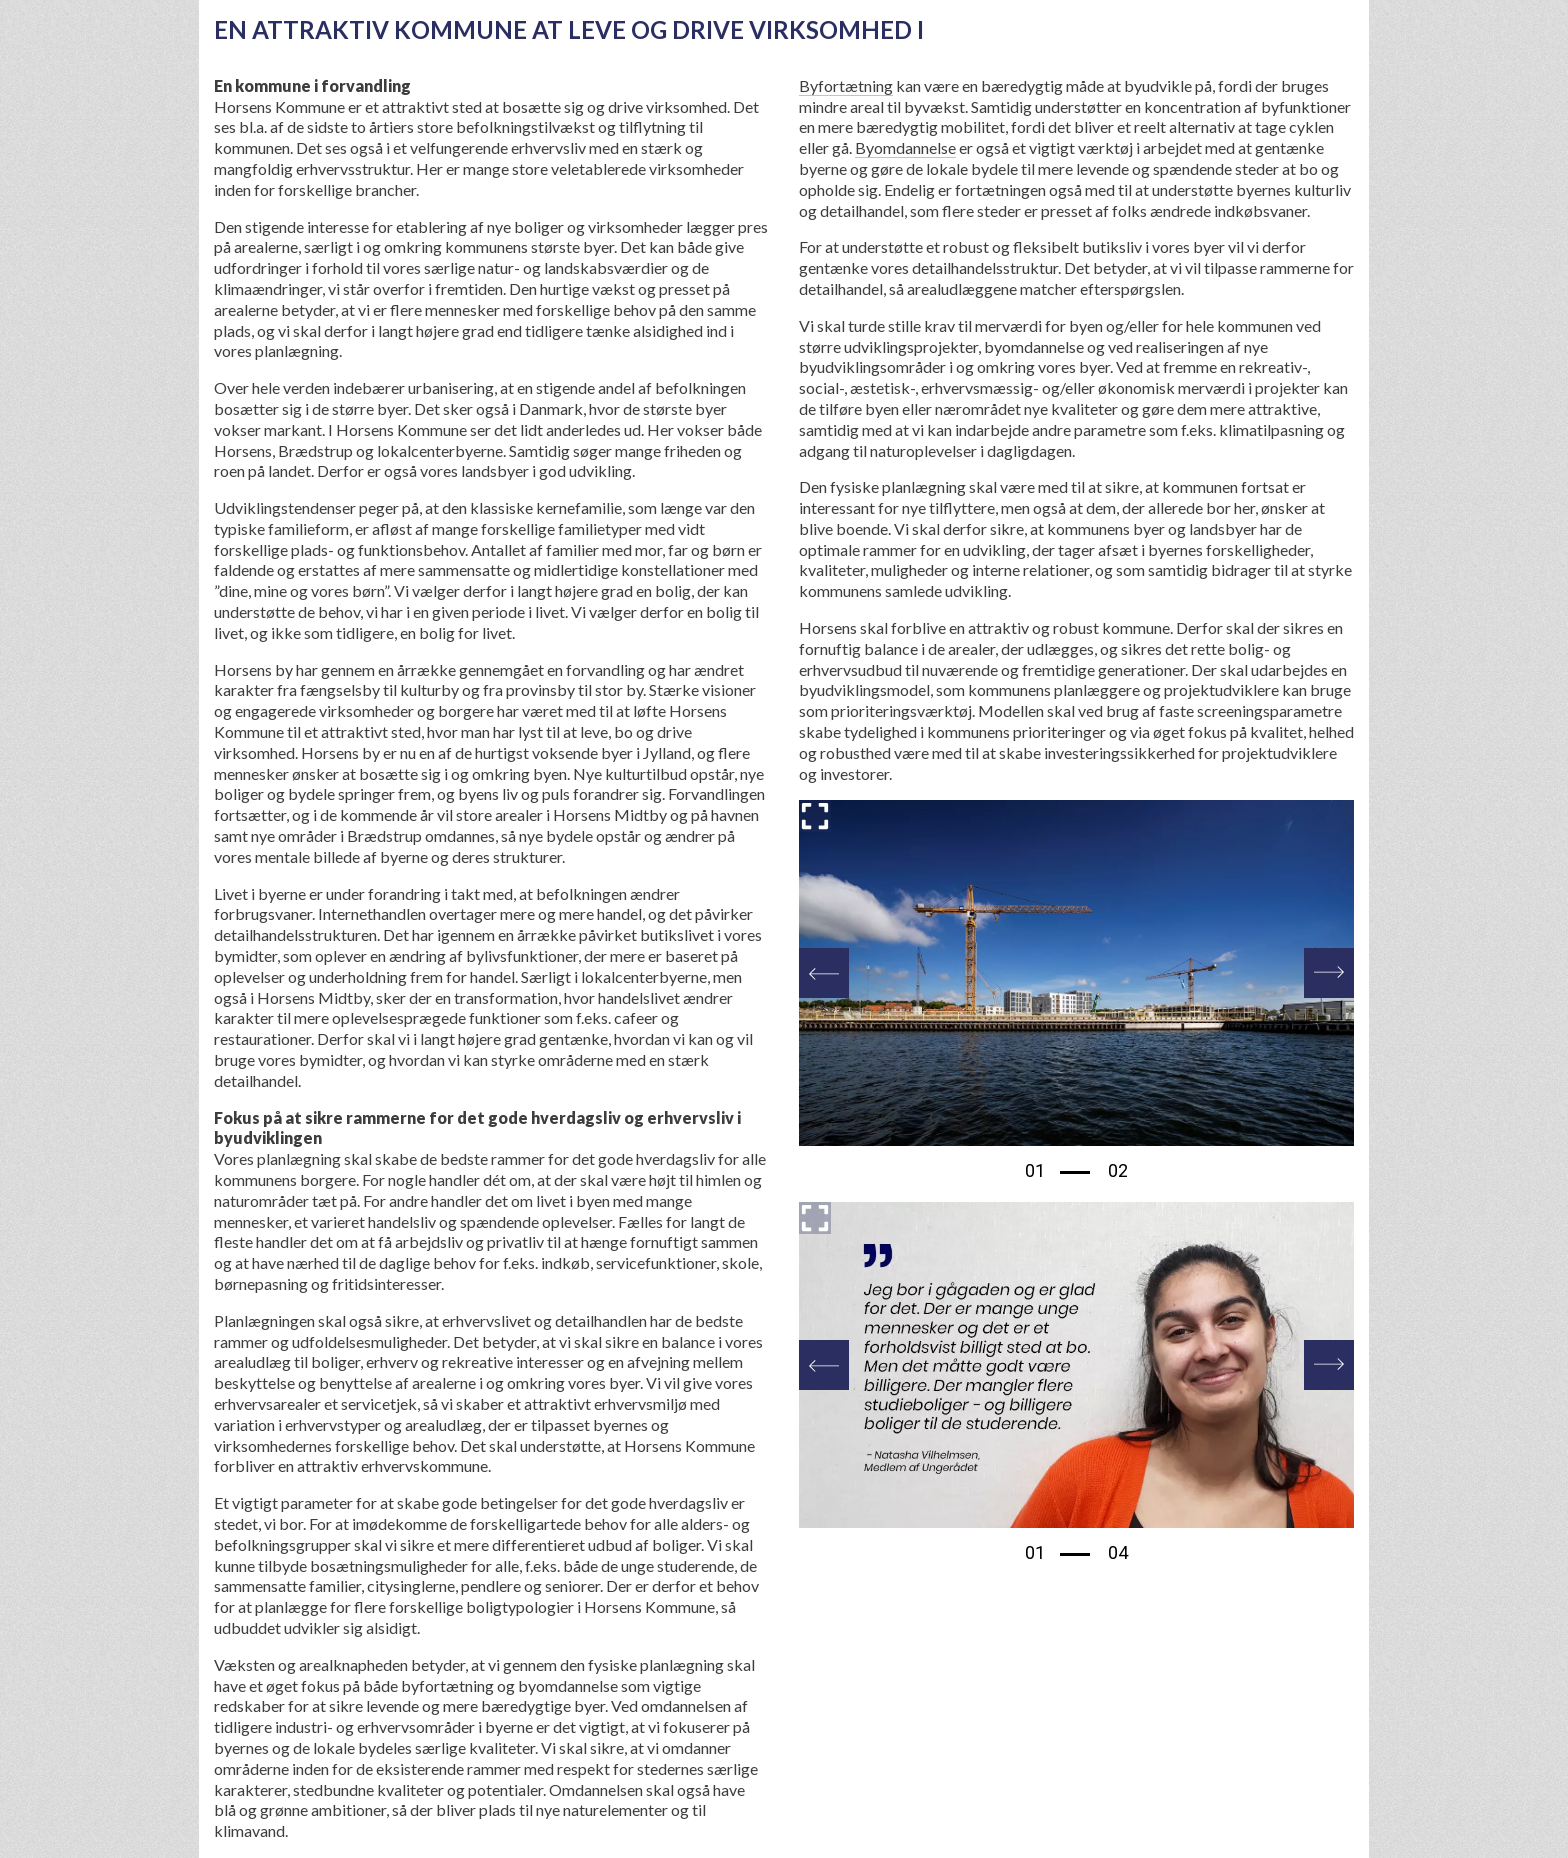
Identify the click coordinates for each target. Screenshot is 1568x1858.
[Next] (1329, 973)
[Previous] (824, 973)
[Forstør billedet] (815, 816)
